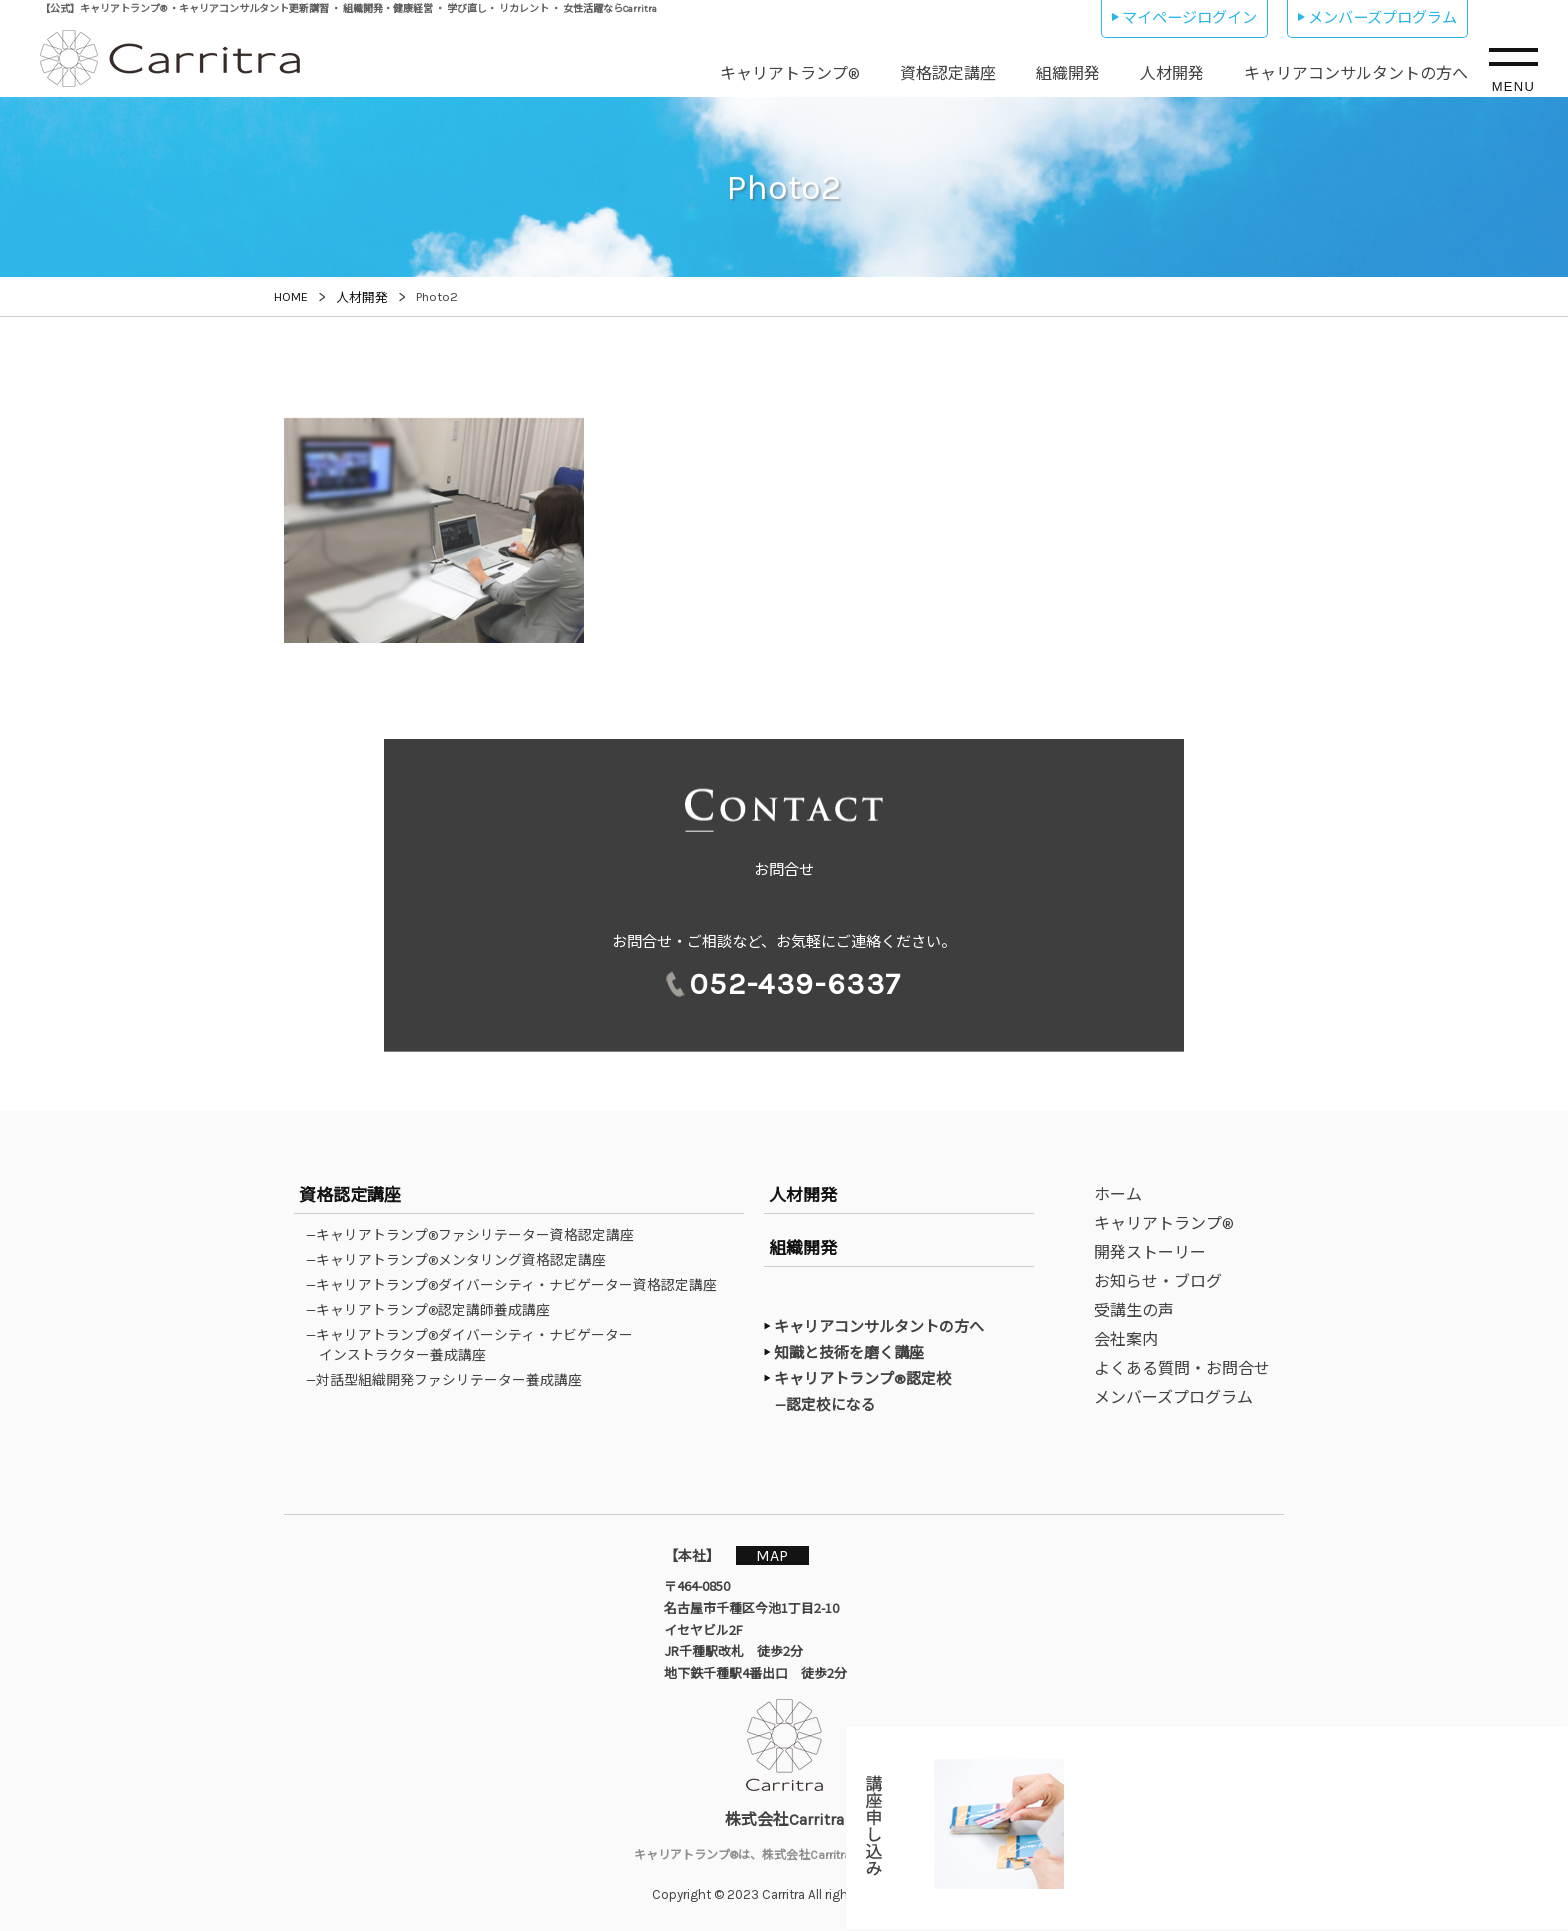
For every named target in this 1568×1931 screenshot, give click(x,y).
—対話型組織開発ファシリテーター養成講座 (450, 1380)
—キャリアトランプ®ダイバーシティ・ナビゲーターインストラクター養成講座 (476, 1345)
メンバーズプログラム (1382, 18)
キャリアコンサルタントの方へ (1356, 73)
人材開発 (1172, 73)
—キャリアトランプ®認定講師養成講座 (434, 1310)
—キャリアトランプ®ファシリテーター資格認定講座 (476, 1235)
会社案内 (1126, 1339)
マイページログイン (1189, 18)
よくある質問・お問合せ (1182, 1368)
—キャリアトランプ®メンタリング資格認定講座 (462, 1260)
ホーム (1118, 1194)
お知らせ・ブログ (1158, 1281)
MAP (781, 1554)
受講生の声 (1134, 1310)
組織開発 (1068, 73)
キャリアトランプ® (790, 73)
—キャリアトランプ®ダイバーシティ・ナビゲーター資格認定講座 (518, 1285)
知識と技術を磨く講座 (849, 1353)
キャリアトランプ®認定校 (862, 1379)
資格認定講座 (948, 73)
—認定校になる (834, 1404)
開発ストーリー (1150, 1252)
